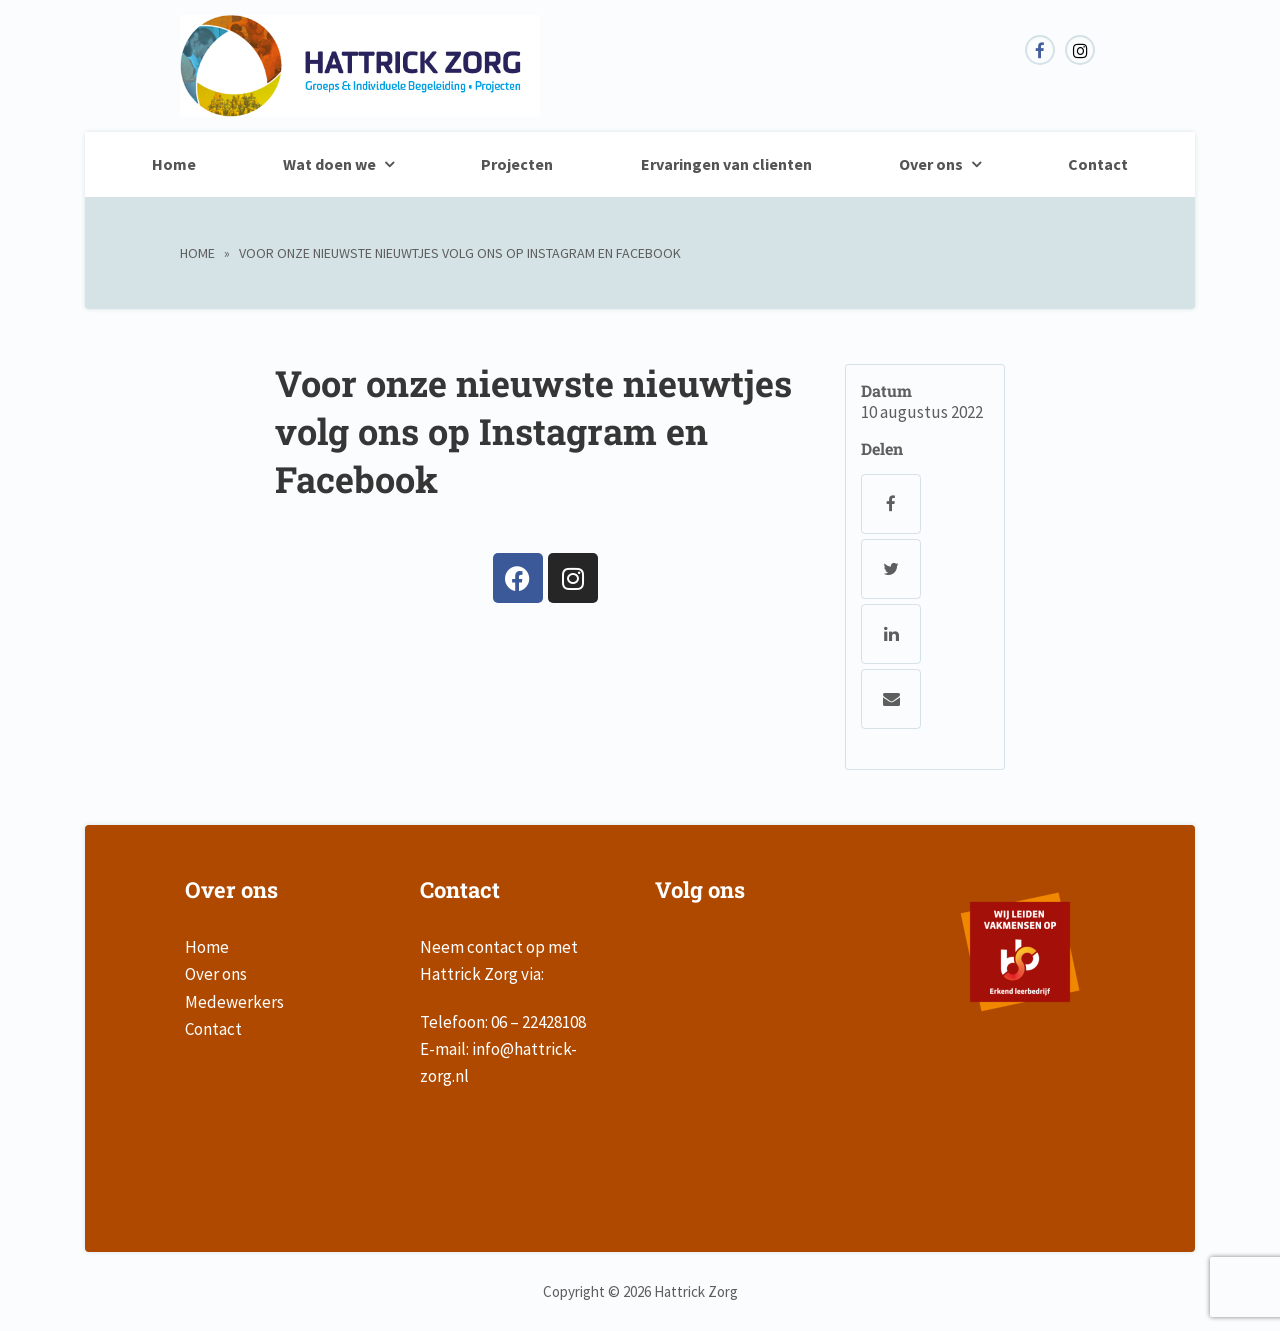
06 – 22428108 (538, 1022)
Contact (1098, 164)
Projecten (517, 164)
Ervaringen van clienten (726, 164)
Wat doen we (329, 164)
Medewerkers (234, 1002)
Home (174, 164)
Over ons (931, 164)
